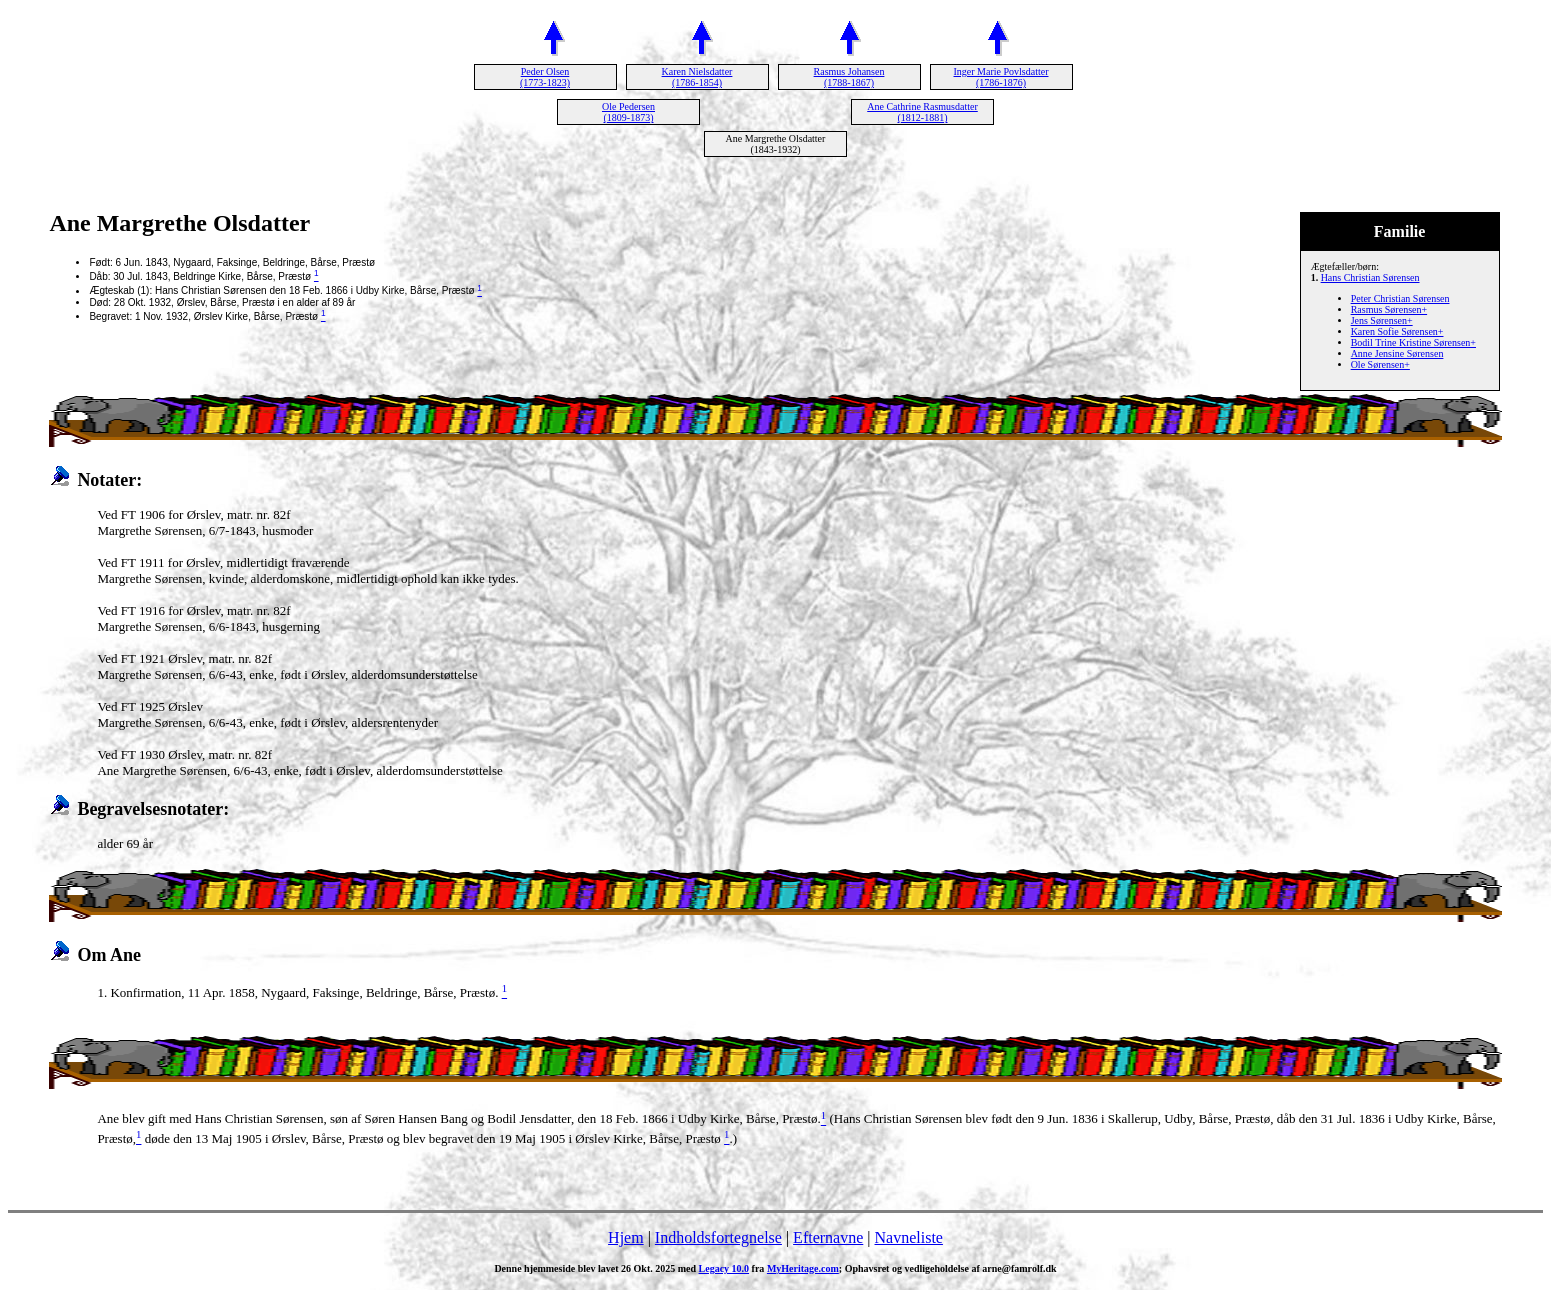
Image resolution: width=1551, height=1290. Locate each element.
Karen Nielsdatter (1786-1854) (697, 77)
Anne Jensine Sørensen (1397, 353)
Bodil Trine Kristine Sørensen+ (1413, 342)
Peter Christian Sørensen (1400, 298)
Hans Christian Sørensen (1370, 277)
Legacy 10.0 (724, 1268)
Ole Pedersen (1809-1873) (628, 112)
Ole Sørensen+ (1380, 364)
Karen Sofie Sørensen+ (1397, 331)
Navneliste (909, 1237)
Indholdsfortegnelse (718, 1237)
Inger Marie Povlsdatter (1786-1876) (1001, 77)
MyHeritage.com (803, 1268)
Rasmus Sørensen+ (1389, 309)
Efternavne (828, 1237)
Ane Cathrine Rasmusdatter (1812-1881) (922, 112)
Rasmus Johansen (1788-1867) (849, 77)
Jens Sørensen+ (1382, 320)
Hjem (626, 1237)
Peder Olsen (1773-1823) (545, 77)
